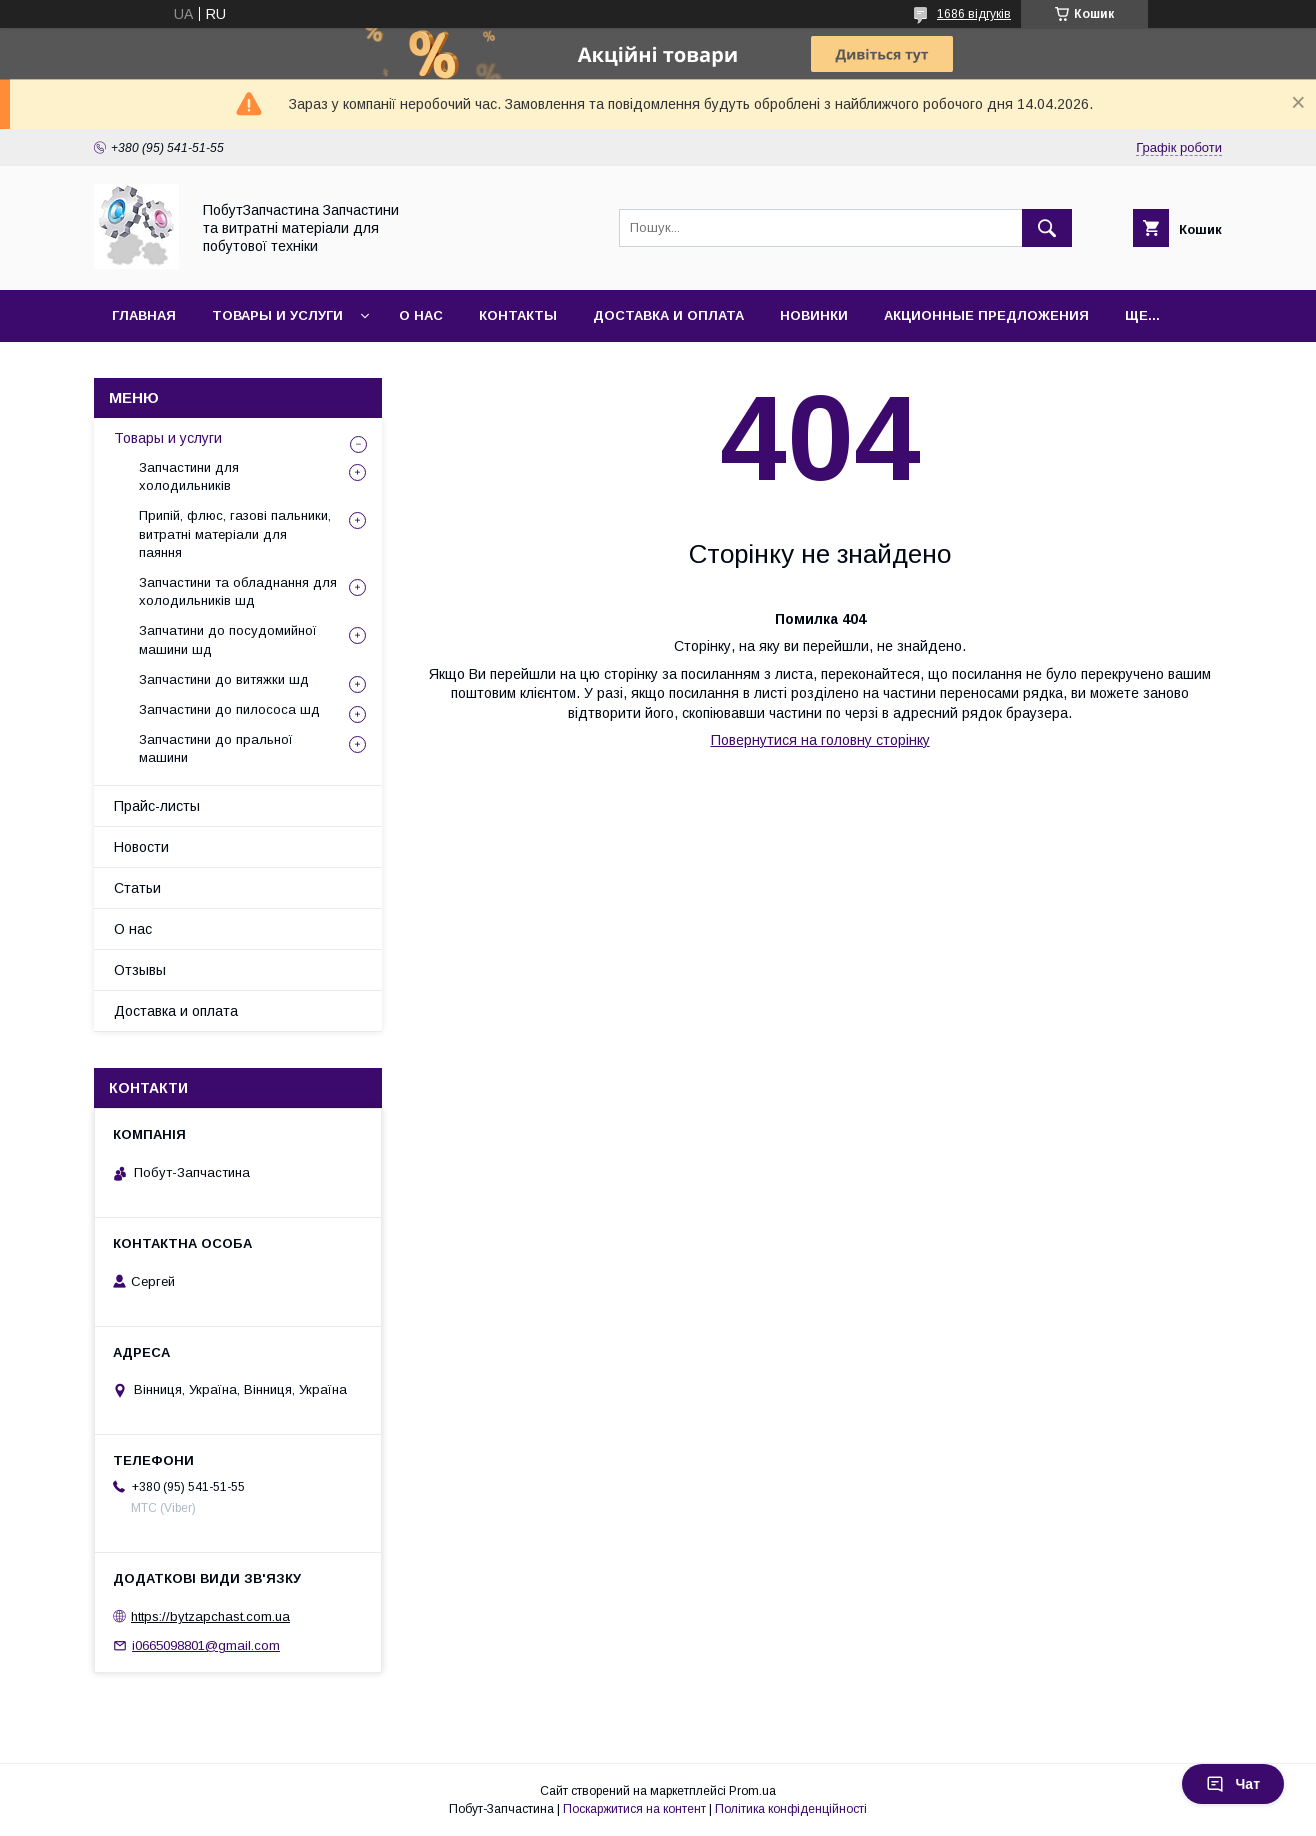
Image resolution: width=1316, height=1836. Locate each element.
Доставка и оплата (668, 315)
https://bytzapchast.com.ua (210, 1616)
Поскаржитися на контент (634, 1809)
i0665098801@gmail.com (206, 1645)
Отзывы (140, 970)
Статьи (137, 888)
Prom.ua (752, 1791)
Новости (141, 847)
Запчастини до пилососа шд (229, 709)
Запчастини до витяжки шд (224, 679)
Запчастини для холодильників (189, 476)
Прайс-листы (157, 806)
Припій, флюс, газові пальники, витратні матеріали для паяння (235, 533)
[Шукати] (1047, 228)
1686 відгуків (974, 14)
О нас (421, 315)
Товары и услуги (277, 315)
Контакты (518, 315)
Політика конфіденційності (791, 1809)
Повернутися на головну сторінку (820, 740)
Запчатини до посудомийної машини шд (228, 639)
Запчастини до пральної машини (216, 748)
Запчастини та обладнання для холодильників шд (238, 591)
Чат (1233, 1784)
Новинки (814, 315)
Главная (144, 315)
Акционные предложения (986, 315)
